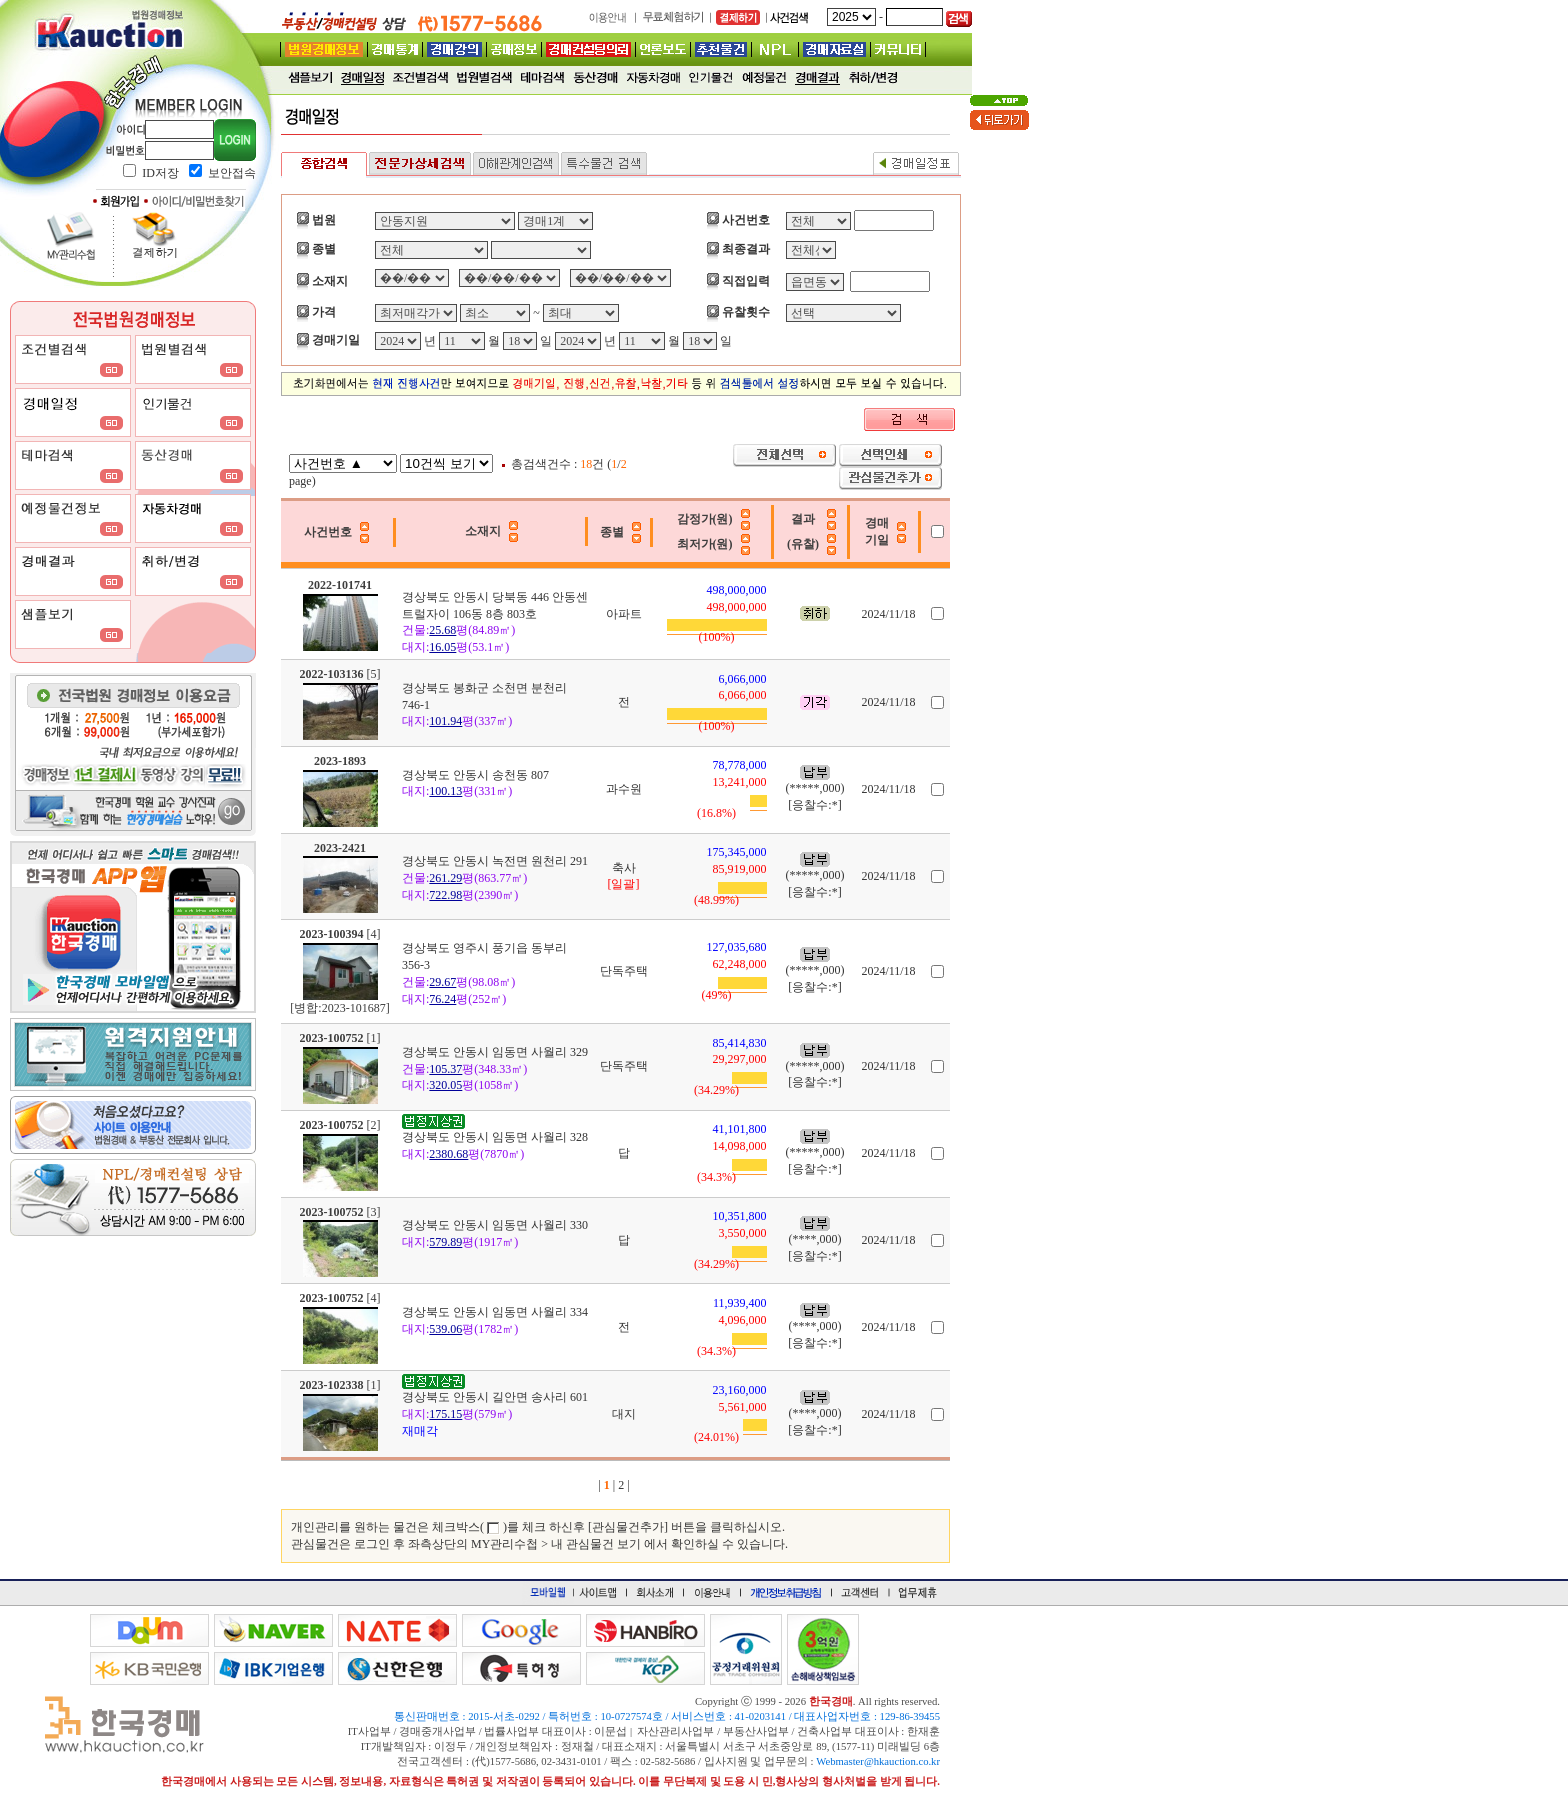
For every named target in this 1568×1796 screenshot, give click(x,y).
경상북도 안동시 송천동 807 (475, 775)
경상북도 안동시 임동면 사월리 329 (495, 1052)
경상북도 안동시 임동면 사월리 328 (495, 1137)
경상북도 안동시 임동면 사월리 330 (495, 1225)
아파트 (624, 614)
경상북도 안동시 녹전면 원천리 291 (495, 861)
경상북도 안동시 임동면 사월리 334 (495, 1312)
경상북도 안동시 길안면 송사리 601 (495, 1397)
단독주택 (624, 971)
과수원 (624, 789)
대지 (624, 1414)
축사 (624, 868)
